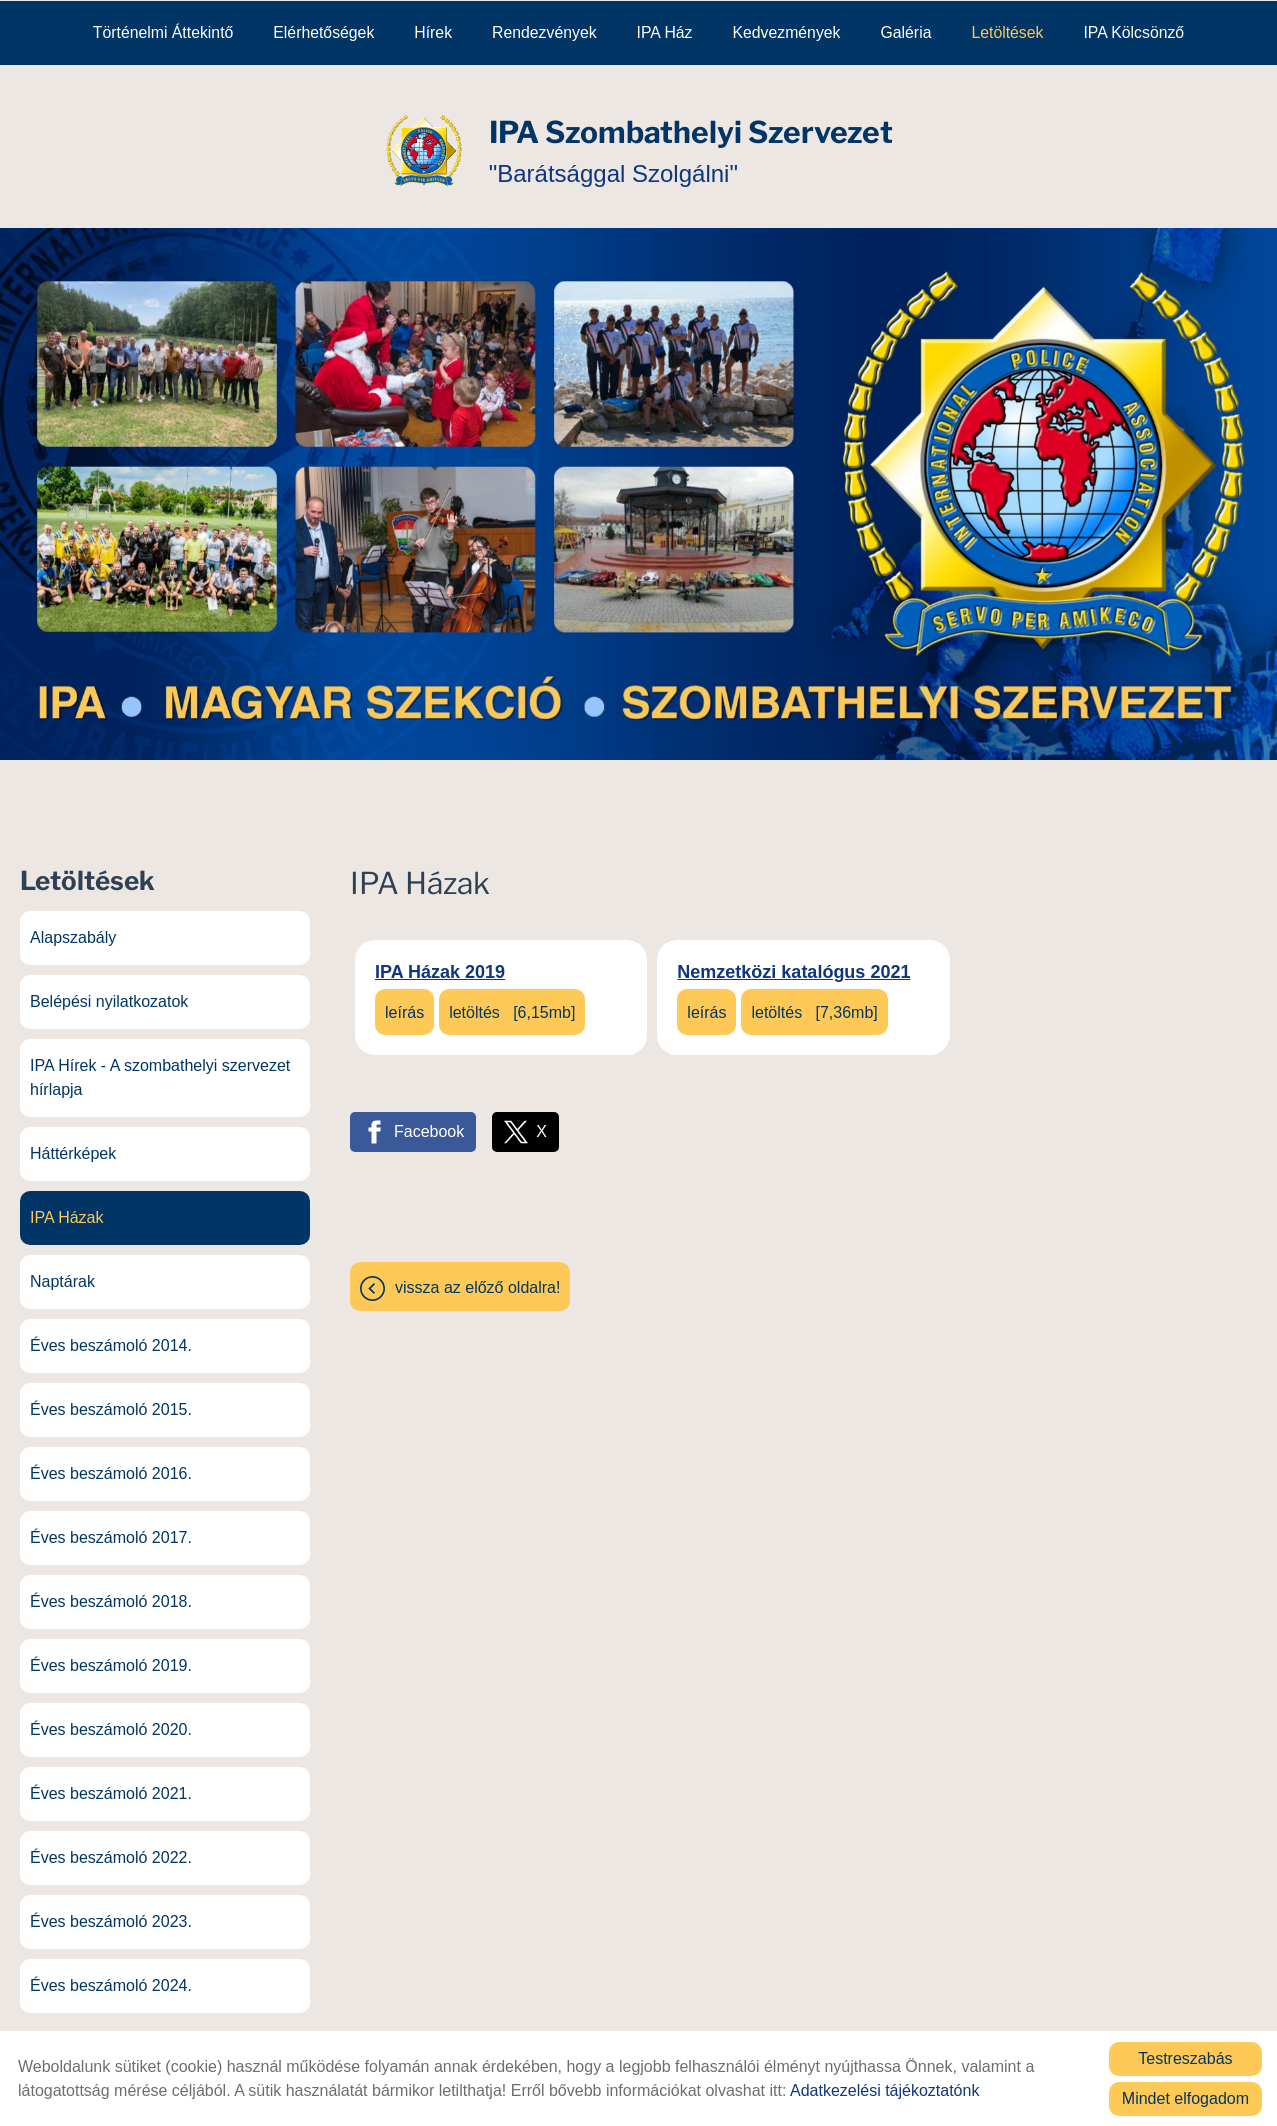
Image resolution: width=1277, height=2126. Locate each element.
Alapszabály (73, 926)
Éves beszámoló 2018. (111, 1590)
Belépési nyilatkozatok (109, 990)
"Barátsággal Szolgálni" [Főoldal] (691, 138)
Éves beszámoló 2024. (111, 1974)
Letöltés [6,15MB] (512, 1001)
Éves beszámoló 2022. (111, 1846)
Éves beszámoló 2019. (111, 1654)
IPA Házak (67, 1206)
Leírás (404, 1001)
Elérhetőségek (323, 31)
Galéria (906, 31)
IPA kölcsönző (1133, 31)
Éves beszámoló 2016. (111, 1462)
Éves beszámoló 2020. (111, 1718)
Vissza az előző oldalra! (477, 1276)
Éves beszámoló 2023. (111, 1910)
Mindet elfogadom (1185, 2097)
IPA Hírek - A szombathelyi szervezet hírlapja (160, 1066)
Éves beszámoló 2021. (111, 1782)
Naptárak (62, 1270)
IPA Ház (665, 31)
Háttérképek (73, 1142)
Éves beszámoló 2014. (111, 1334)
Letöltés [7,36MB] (814, 1001)
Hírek (433, 31)
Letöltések (1007, 31)
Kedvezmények (786, 31)
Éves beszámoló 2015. (111, 1398)
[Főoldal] (424, 139)
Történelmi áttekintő (163, 31)
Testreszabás (1185, 2057)
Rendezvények (544, 31)
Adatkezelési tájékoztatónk (884, 2089)
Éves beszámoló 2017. (111, 1526)
